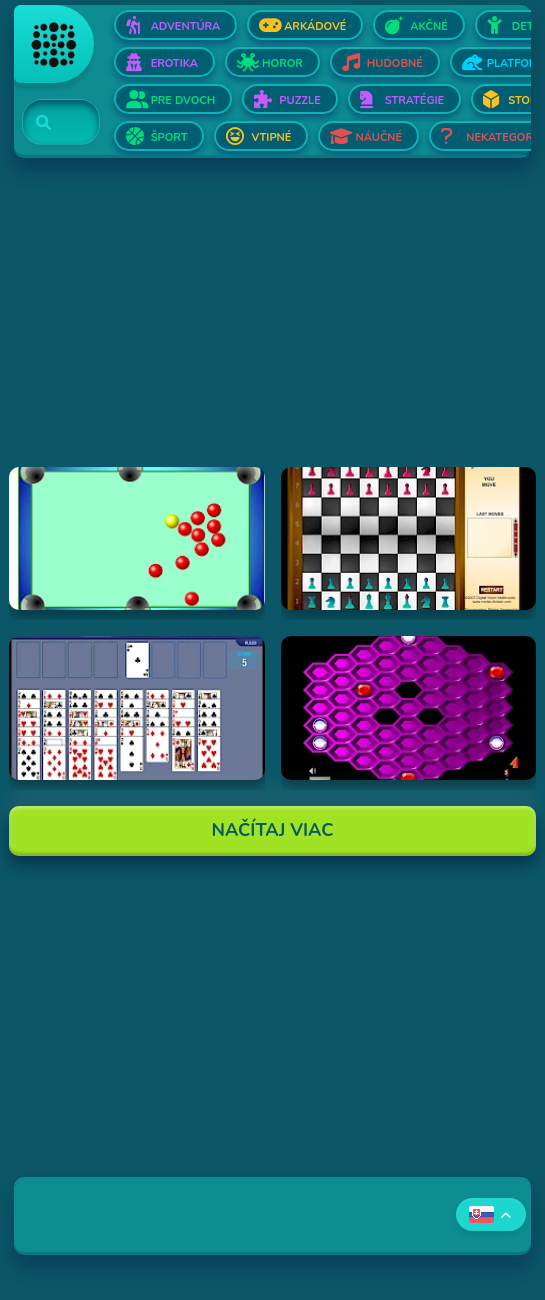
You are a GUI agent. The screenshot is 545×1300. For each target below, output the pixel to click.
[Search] (49, 123)
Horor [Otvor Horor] (282, 63)
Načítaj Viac (273, 830)
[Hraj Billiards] (137, 538)
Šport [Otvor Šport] (169, 137)
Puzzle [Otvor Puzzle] (299, 100)
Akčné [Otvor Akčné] (428, 26)
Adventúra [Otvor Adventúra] (186, 26)
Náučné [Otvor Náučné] (378, 137)
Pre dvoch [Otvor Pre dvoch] (183, 100)
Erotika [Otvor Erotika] (174, 63)
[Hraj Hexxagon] (409, 707)
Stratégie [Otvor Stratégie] (415, 100)
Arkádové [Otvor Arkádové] (315, 26)
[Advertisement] (273, 327)
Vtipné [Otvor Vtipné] (271, 137)
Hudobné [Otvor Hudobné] (395, 63)
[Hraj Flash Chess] (409, 538)
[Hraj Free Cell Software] (137, 707)
